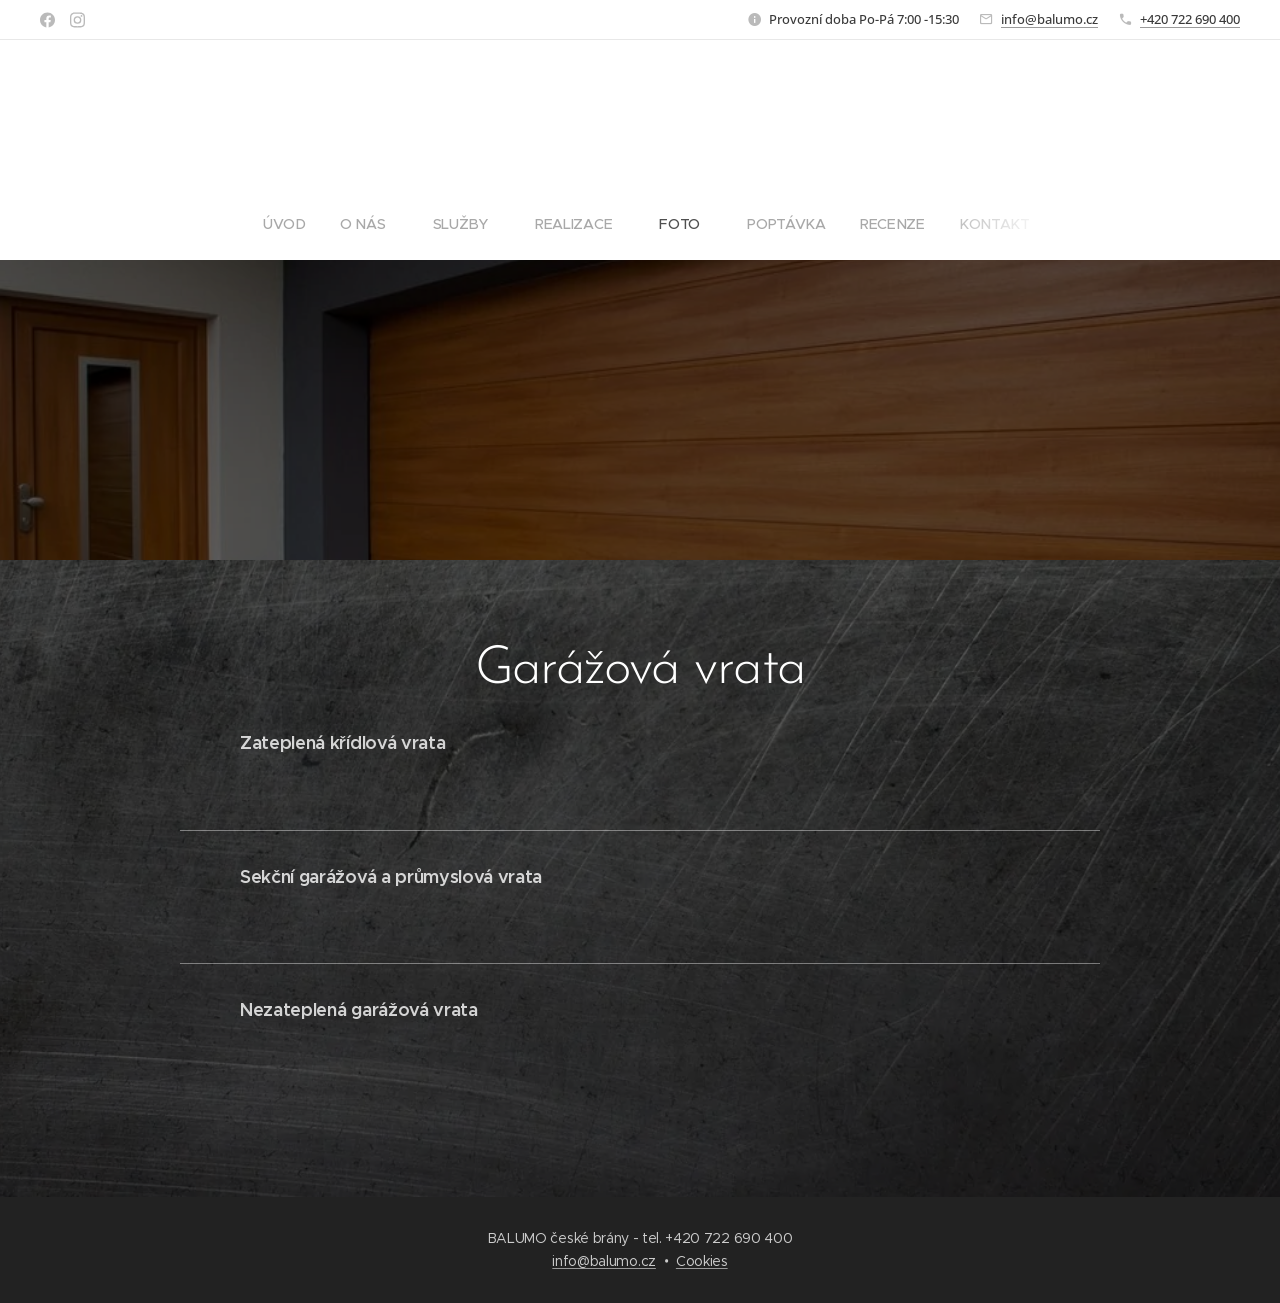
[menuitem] (294, 224)
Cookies (702, 1261)
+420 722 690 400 (1190, 19)
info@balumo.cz (1049, 19)
